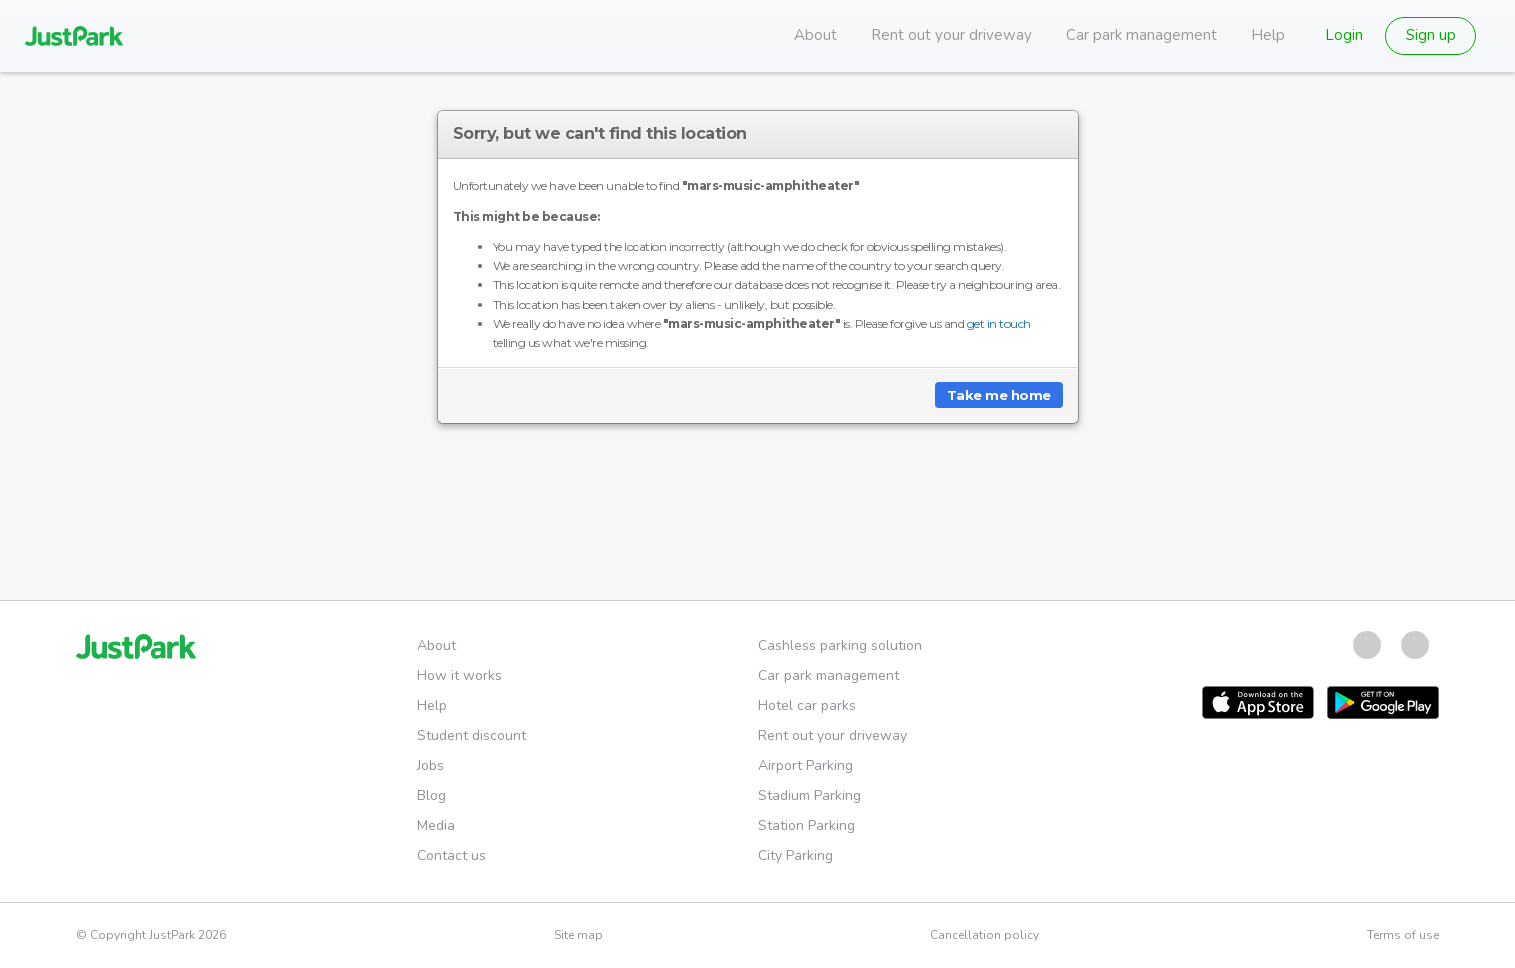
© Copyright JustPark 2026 (151, 935)
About (815, 35)
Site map (578, 935)
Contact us (451, 855)
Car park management (1141, 35)
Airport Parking (805, 765)
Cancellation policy (984, 935)
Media (436, 825)
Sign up (1431, 35)
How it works (459, 675)
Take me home (999, 395)
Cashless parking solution (840, 645)
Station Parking (806, 825)
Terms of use (1403, 935)
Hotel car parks (807, 705)
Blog (431, 795)
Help (1268, 35)
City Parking (795, 855)
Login (1344, 35)
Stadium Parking (809, 795)
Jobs (430, 765)
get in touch (999, 323)
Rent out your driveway (951, 35)
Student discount (471, 735)
